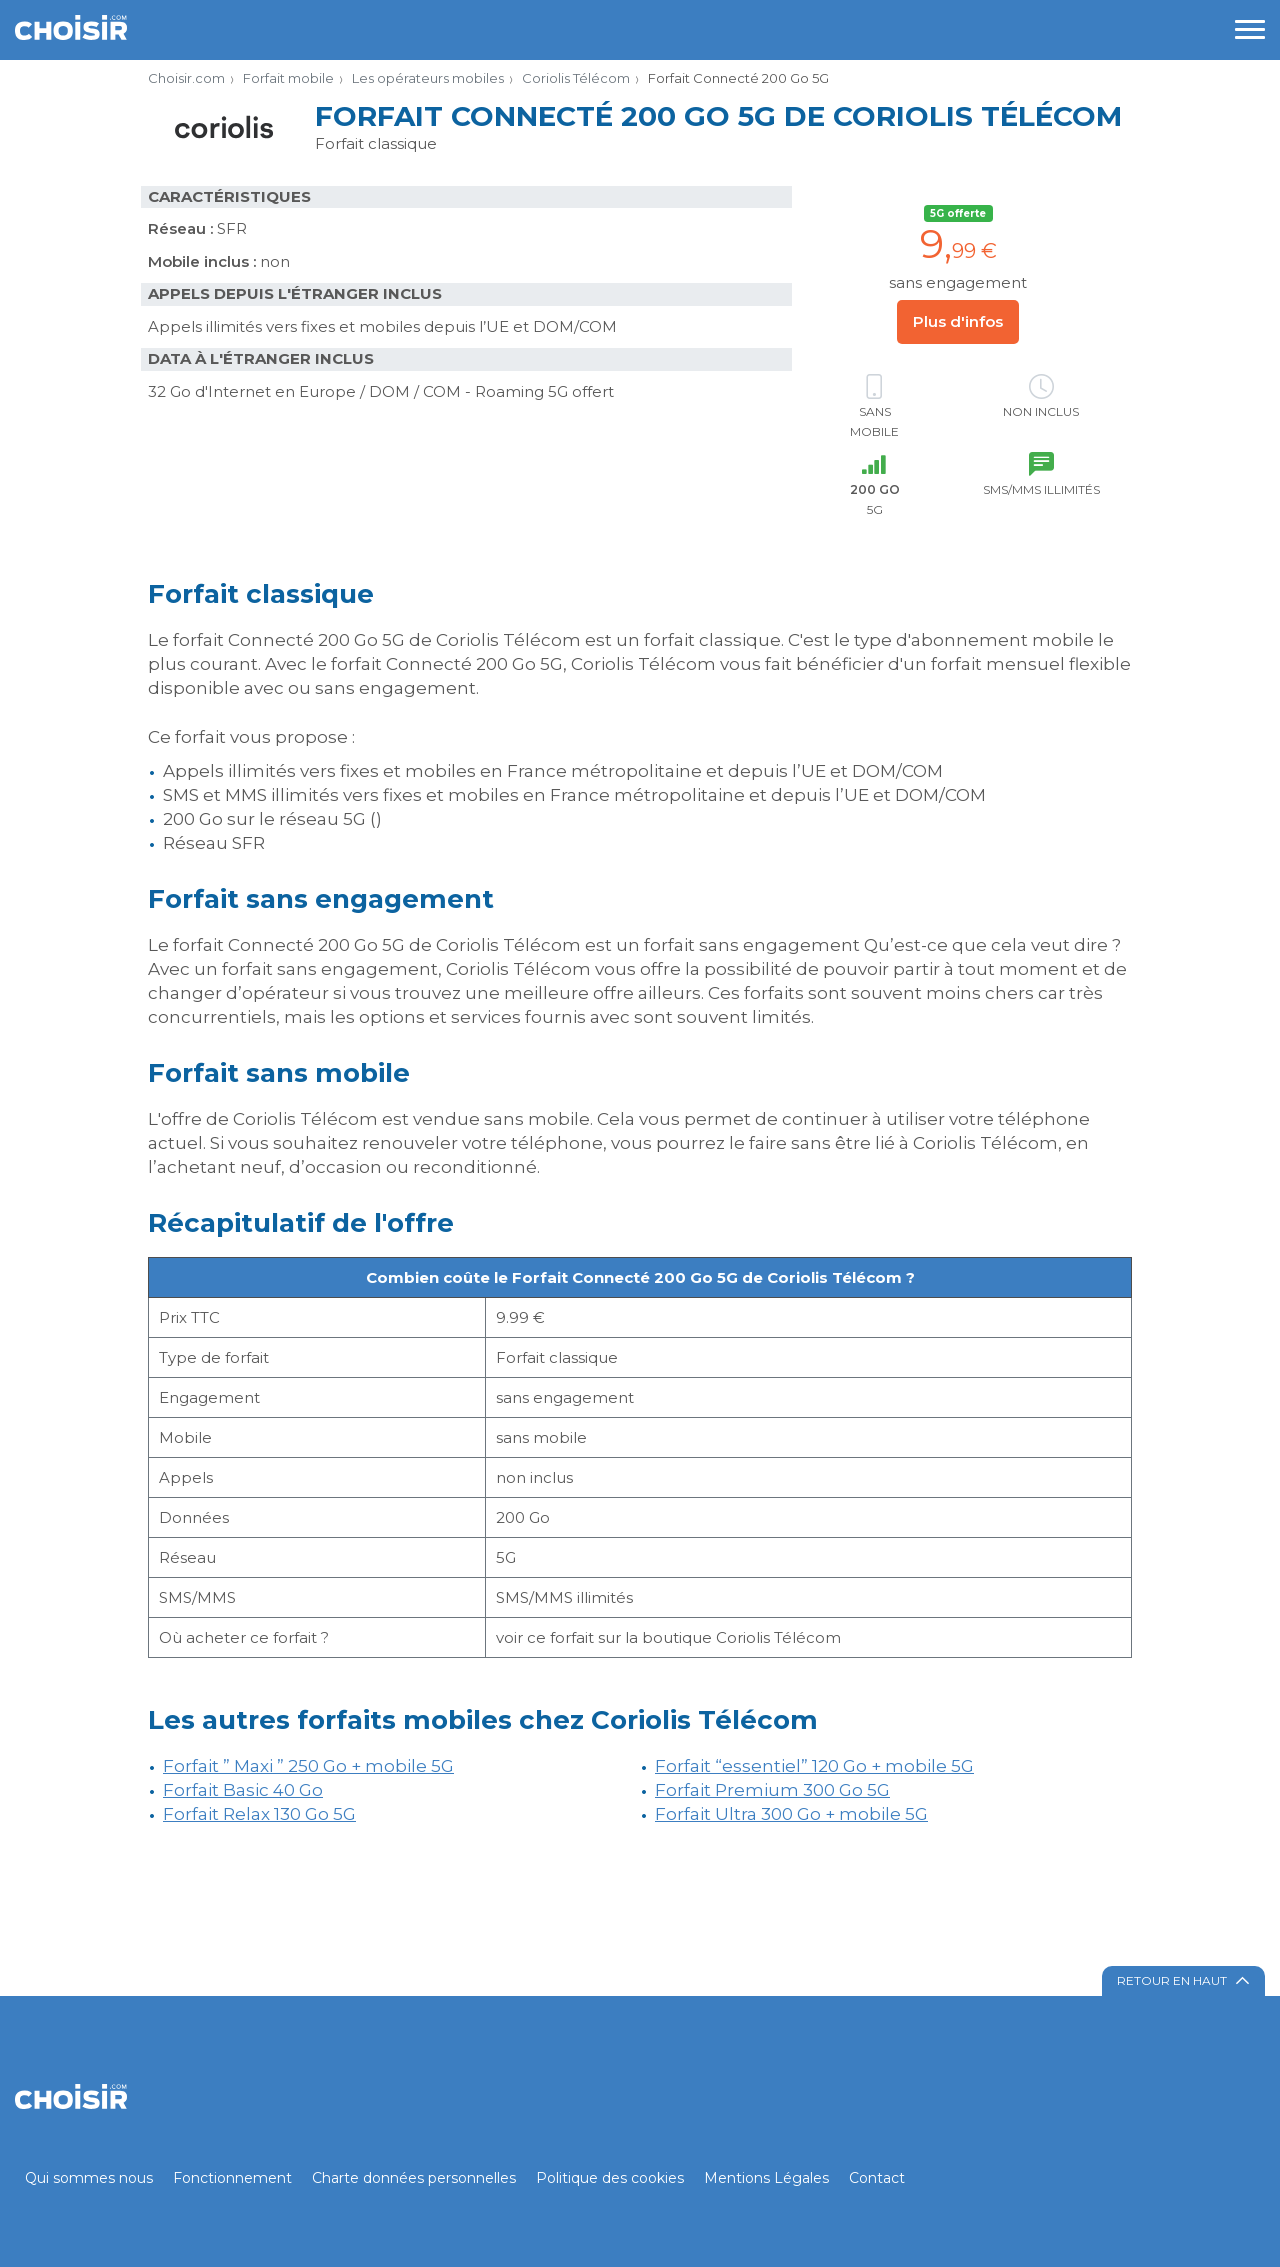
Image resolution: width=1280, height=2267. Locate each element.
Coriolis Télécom (576, 78)
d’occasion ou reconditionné (413, 1167)
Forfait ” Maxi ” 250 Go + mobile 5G (308, 1766)
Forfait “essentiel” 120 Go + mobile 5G (814, 1766)
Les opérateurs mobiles (428, 78)
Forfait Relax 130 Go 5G (259, 1814)
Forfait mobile (288, 78)
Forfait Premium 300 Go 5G (772, 1790)
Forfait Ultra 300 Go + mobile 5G (791, 1814)
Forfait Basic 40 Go (243, 1790)
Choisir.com (186, 78)
